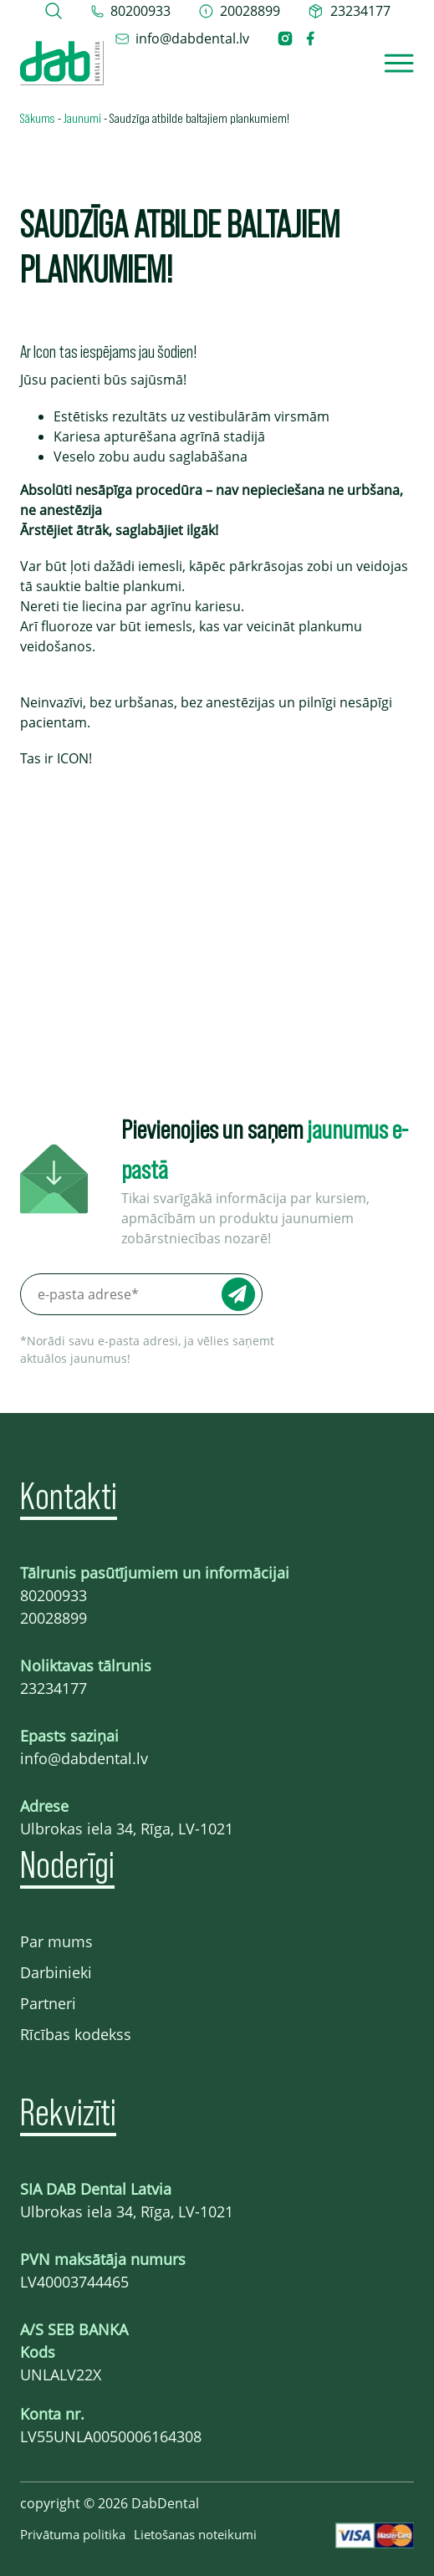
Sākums (37, 117)
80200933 (53, 1595)
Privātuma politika (72, 2534)
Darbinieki (56, 1972)
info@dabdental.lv (84, 1758)
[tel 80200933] (131, 11)
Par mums (56, 1941)
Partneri (48, 2003)
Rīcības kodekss (75, 2034)
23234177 (53, 1688)
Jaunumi (82, 117)
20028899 (53, 1618)
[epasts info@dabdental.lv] (182, 38)
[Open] (399, 63)
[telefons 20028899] (239, 11)
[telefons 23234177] (349, 11)
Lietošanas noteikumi (195, 2534)
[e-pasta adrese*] (141, 1294)
